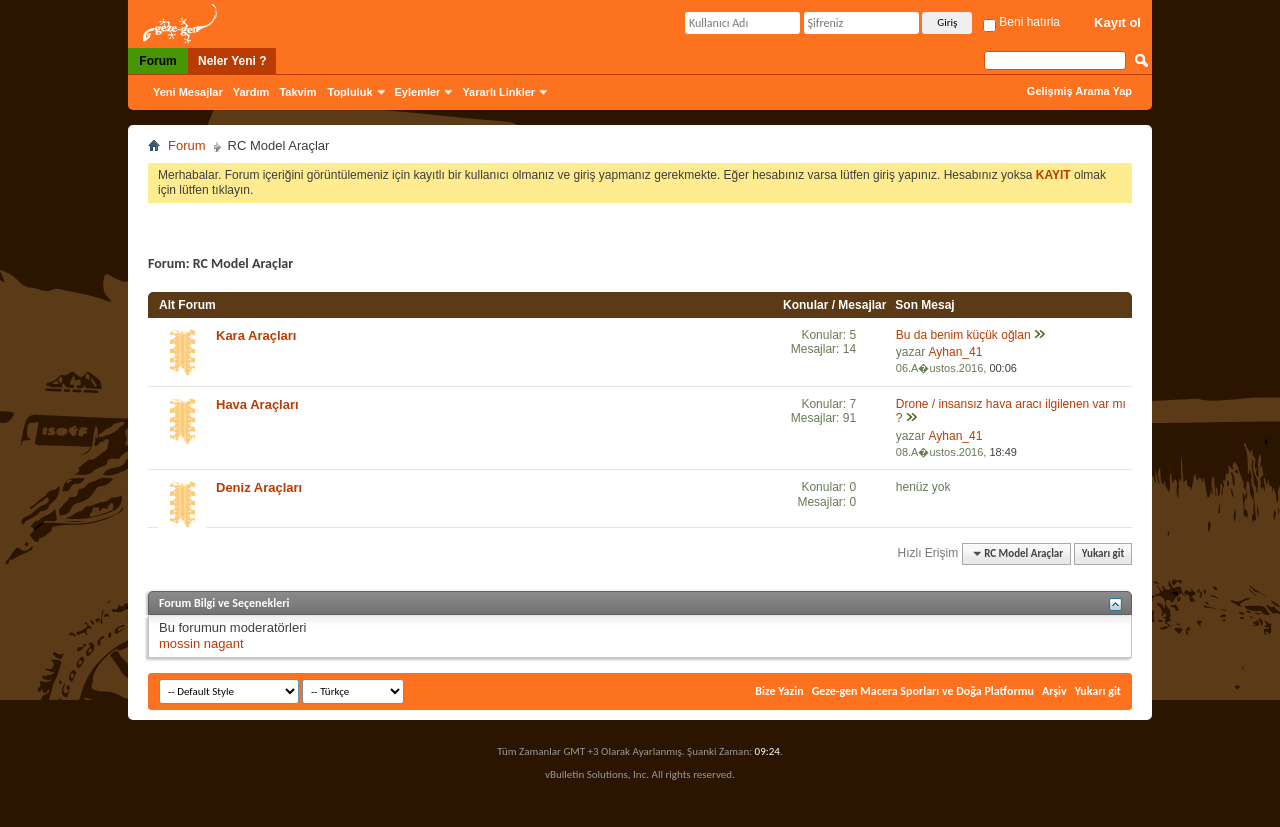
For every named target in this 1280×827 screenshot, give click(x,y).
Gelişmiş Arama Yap (1079, 91)
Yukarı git (1103, 553)
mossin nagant (201, 643)
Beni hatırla (1021, 22)
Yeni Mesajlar (188, 92)
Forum (157, 61)
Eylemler (418, 92)
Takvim (297, 92)
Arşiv (1054, 691)
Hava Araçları (257, 404)
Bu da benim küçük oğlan (963, 335)
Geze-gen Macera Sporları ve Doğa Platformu (923, 691)
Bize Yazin (779, 691)
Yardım (251, 92)
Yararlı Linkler (498, 92)
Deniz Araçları (259, 487)
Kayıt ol (1117, 22)
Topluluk (350, 92)
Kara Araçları (256, 335)
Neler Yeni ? (232, 61)
